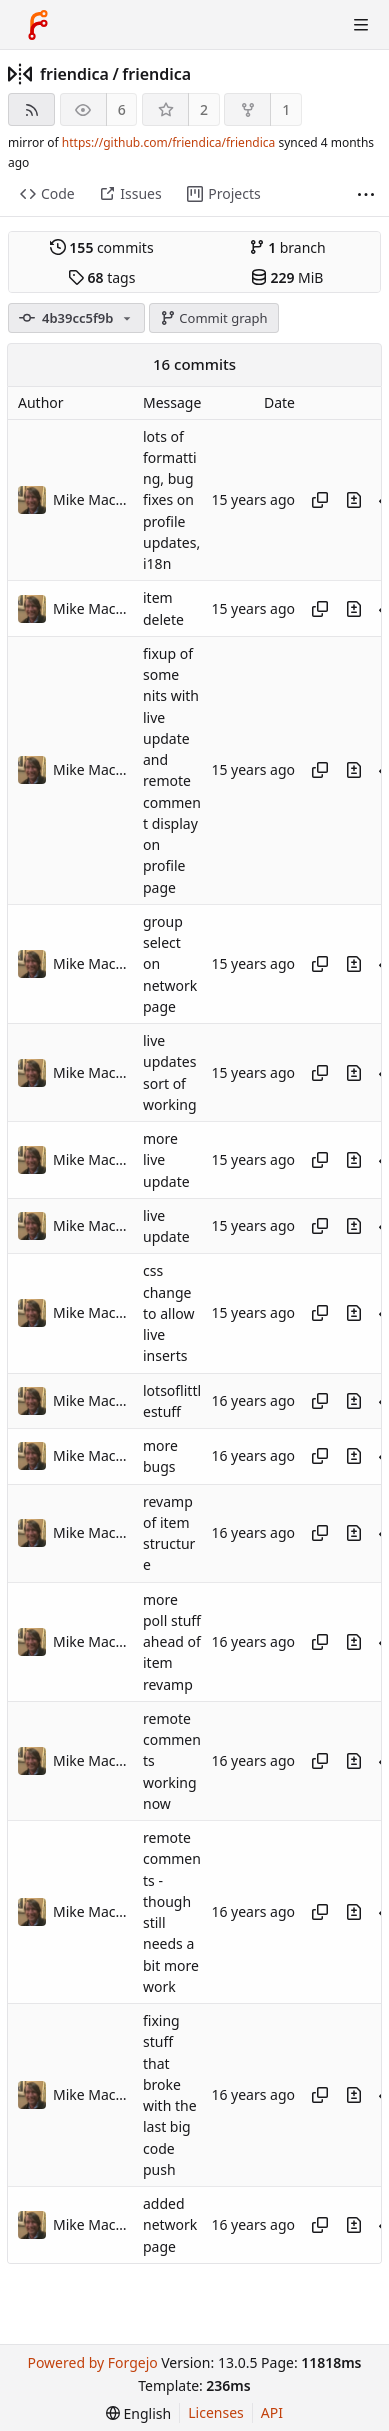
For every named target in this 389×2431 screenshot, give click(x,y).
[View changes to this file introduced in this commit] (354, 500)
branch (287, 247)
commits (102, 247)
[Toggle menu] (361, 25)
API (272, 2412)
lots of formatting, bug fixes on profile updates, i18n (171, 500)
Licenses (216, 2412)
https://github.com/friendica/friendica (168, 142)
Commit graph (214, 318)
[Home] (38, 25)
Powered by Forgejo (92, 2362)
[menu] (138, 2413)
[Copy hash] (320, 500)
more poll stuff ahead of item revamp (172, 1642)
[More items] (366, 194)
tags (101, 277)
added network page (170, 2225)
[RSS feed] (31, 109)
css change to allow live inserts (168, 1314)
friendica (74, 74)
